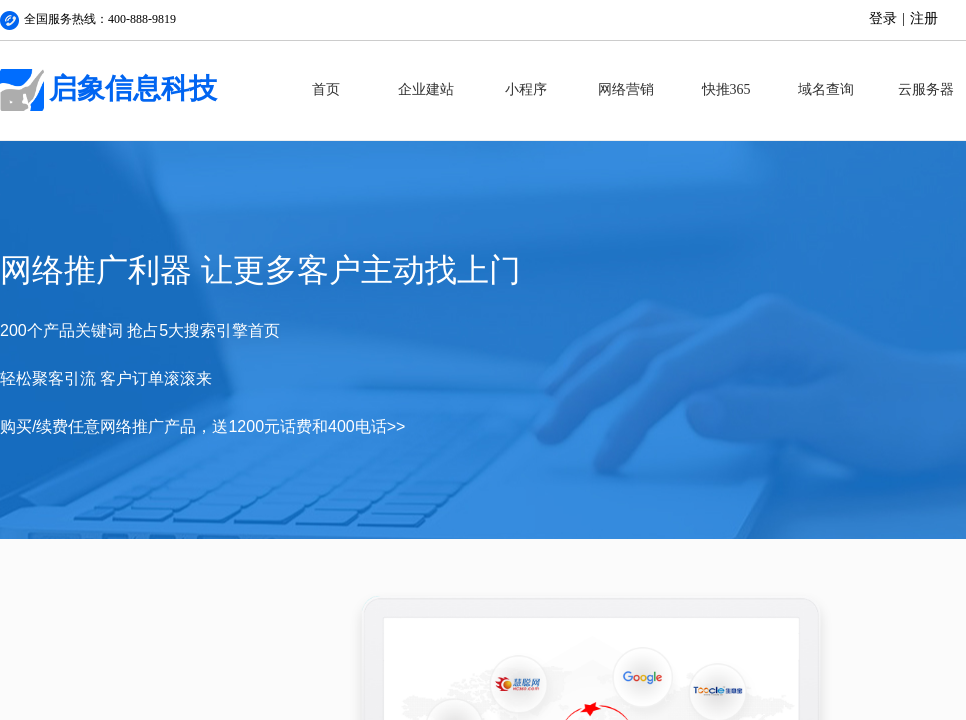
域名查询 (826, 89)
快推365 (726, 89)
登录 (883, 18)
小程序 (526, 89)
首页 (326, 89)
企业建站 (426, 89)
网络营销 (626, 89)
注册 (924, 18)
